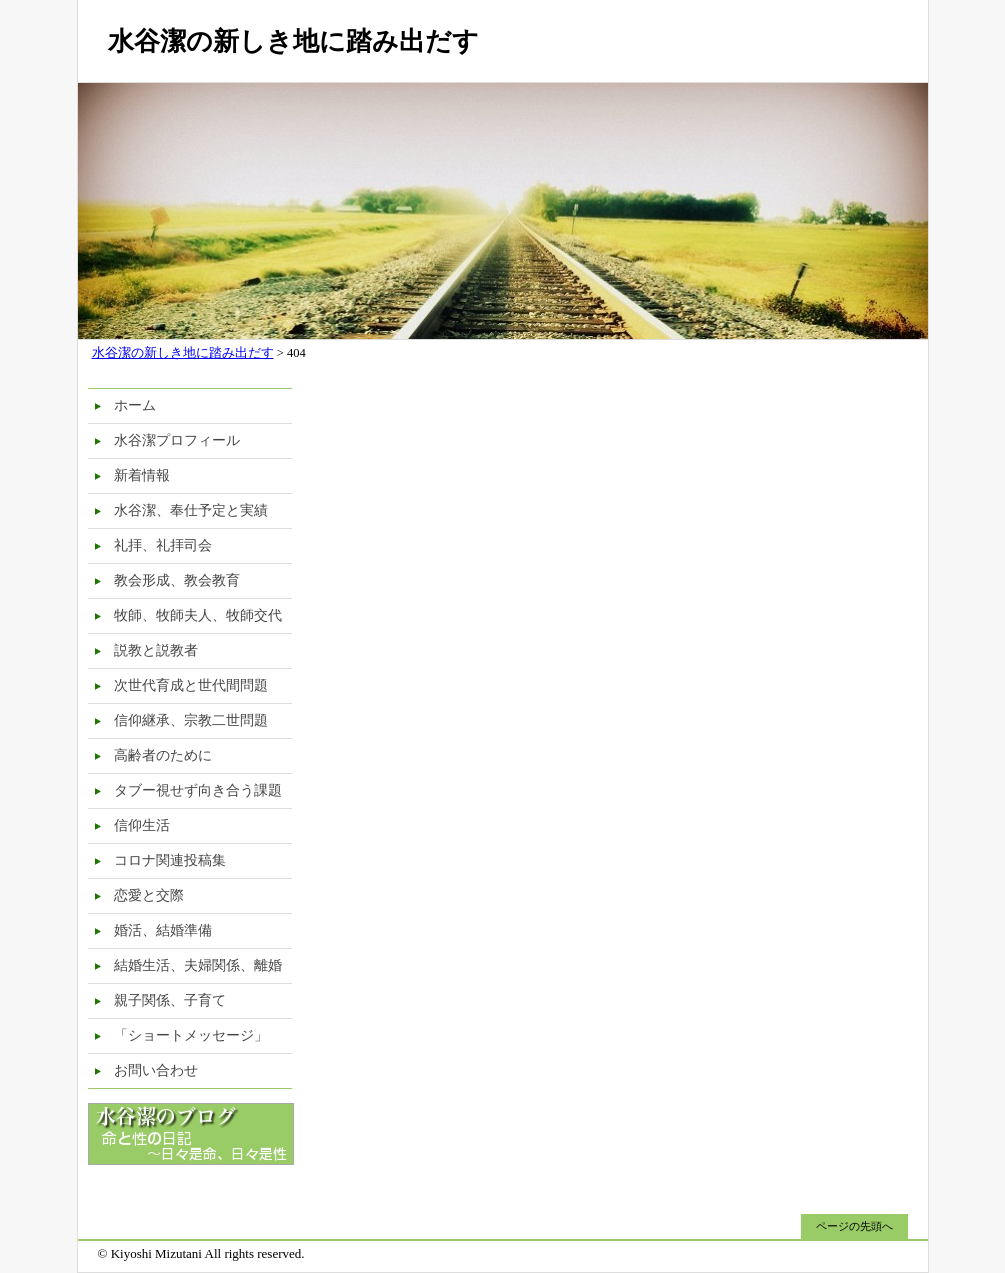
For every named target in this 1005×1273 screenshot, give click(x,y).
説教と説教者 (156, 650)
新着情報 (142, 475)
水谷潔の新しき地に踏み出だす (293, 41)
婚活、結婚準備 (163, 930)
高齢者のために (163, 755)
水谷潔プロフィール (177, 440)
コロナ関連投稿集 (170, 860)
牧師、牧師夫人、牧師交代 (198, 615)
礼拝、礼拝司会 (163, 545)
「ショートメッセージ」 (191, 1035)
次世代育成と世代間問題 (191, 685)
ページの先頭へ (854, 1226)
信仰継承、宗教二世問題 (191, 720)
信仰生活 (142, 825)
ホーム (135, 405)
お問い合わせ (156, 1070)
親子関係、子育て (170, 1000)
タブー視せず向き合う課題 (198, 790)
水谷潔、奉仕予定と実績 (191, 510)
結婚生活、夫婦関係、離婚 (198, 965)
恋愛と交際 (149, 895)
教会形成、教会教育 (177, 580)
